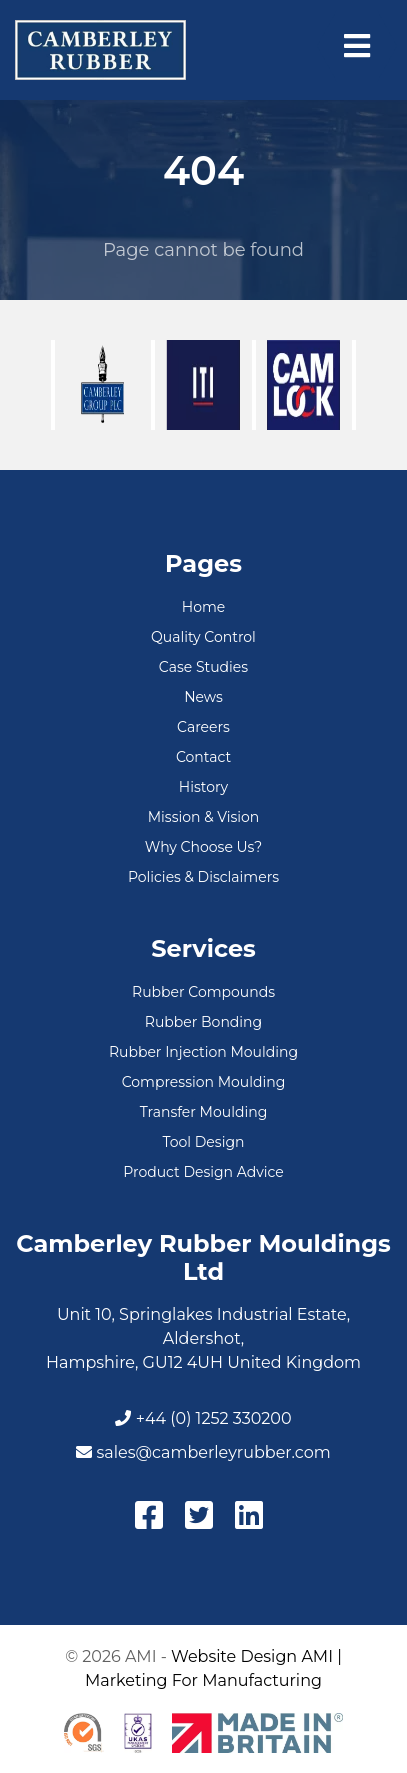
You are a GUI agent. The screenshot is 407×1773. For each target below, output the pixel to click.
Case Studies (203, 667)
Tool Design (204, 1142)
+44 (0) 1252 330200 (203, 1418)
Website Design (234, 1656)
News (203, 697)
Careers (203, 727)
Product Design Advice (203, 1172)
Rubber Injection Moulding (203, 1052)
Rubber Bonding (203, 1022)
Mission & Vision (204, 817)
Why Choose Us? (203, 847)
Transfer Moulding (203, 1112)
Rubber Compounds (203, 992)
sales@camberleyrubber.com (203, 1452)
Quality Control (203, 637)
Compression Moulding (204, 1082)
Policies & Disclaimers (203, 877)
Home (203, 607)
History (203, 787)
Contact (203, 757)
